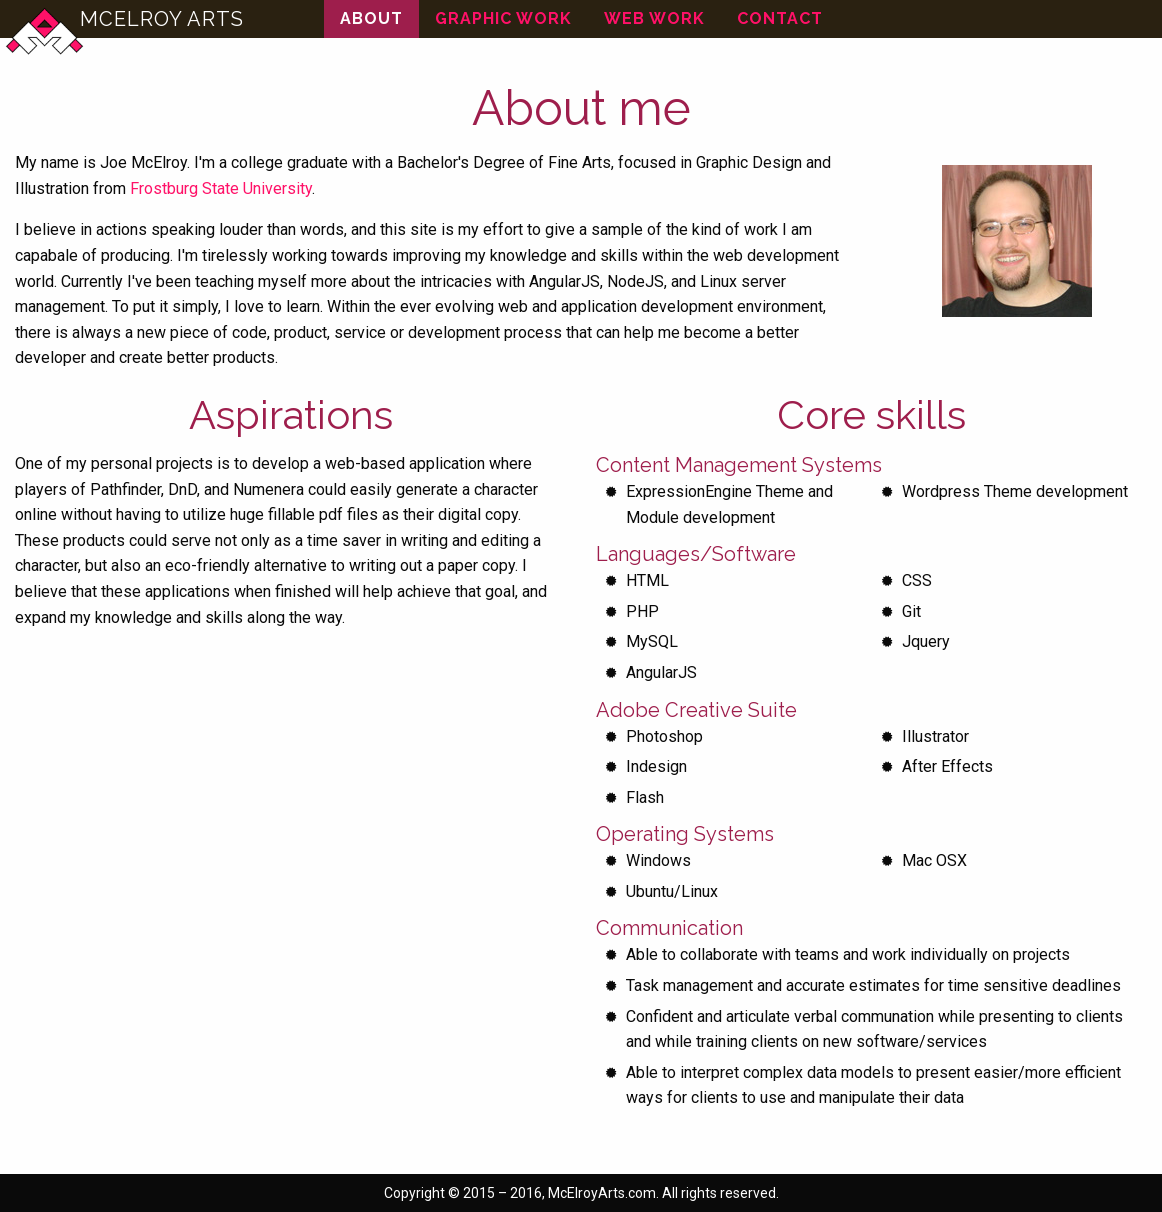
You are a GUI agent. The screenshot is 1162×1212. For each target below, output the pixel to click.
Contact (780, 18)
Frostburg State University (221, 188)
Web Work (654, 18)
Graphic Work (503, 18)
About (371, 18)
